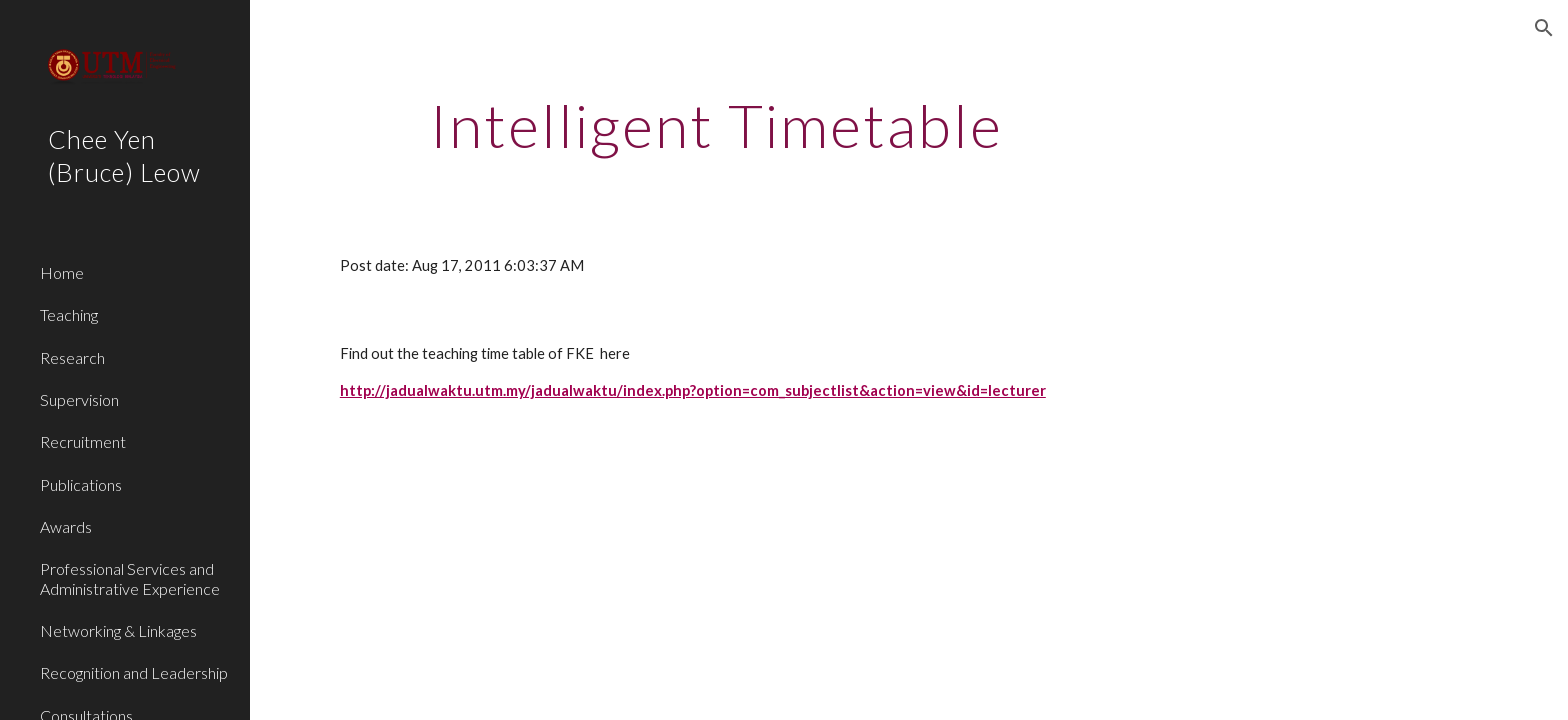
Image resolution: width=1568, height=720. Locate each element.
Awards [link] (66, 526)
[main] (717, 125)
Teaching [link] (69, 314)
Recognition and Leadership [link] (134, 672)
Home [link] (62, 272)
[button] (1544, 28)
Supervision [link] (79, 399)
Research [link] (72, 357)
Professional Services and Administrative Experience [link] (130, 578)
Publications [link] (81, 484)
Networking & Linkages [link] (118, 630)
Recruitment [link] (83, 441)
